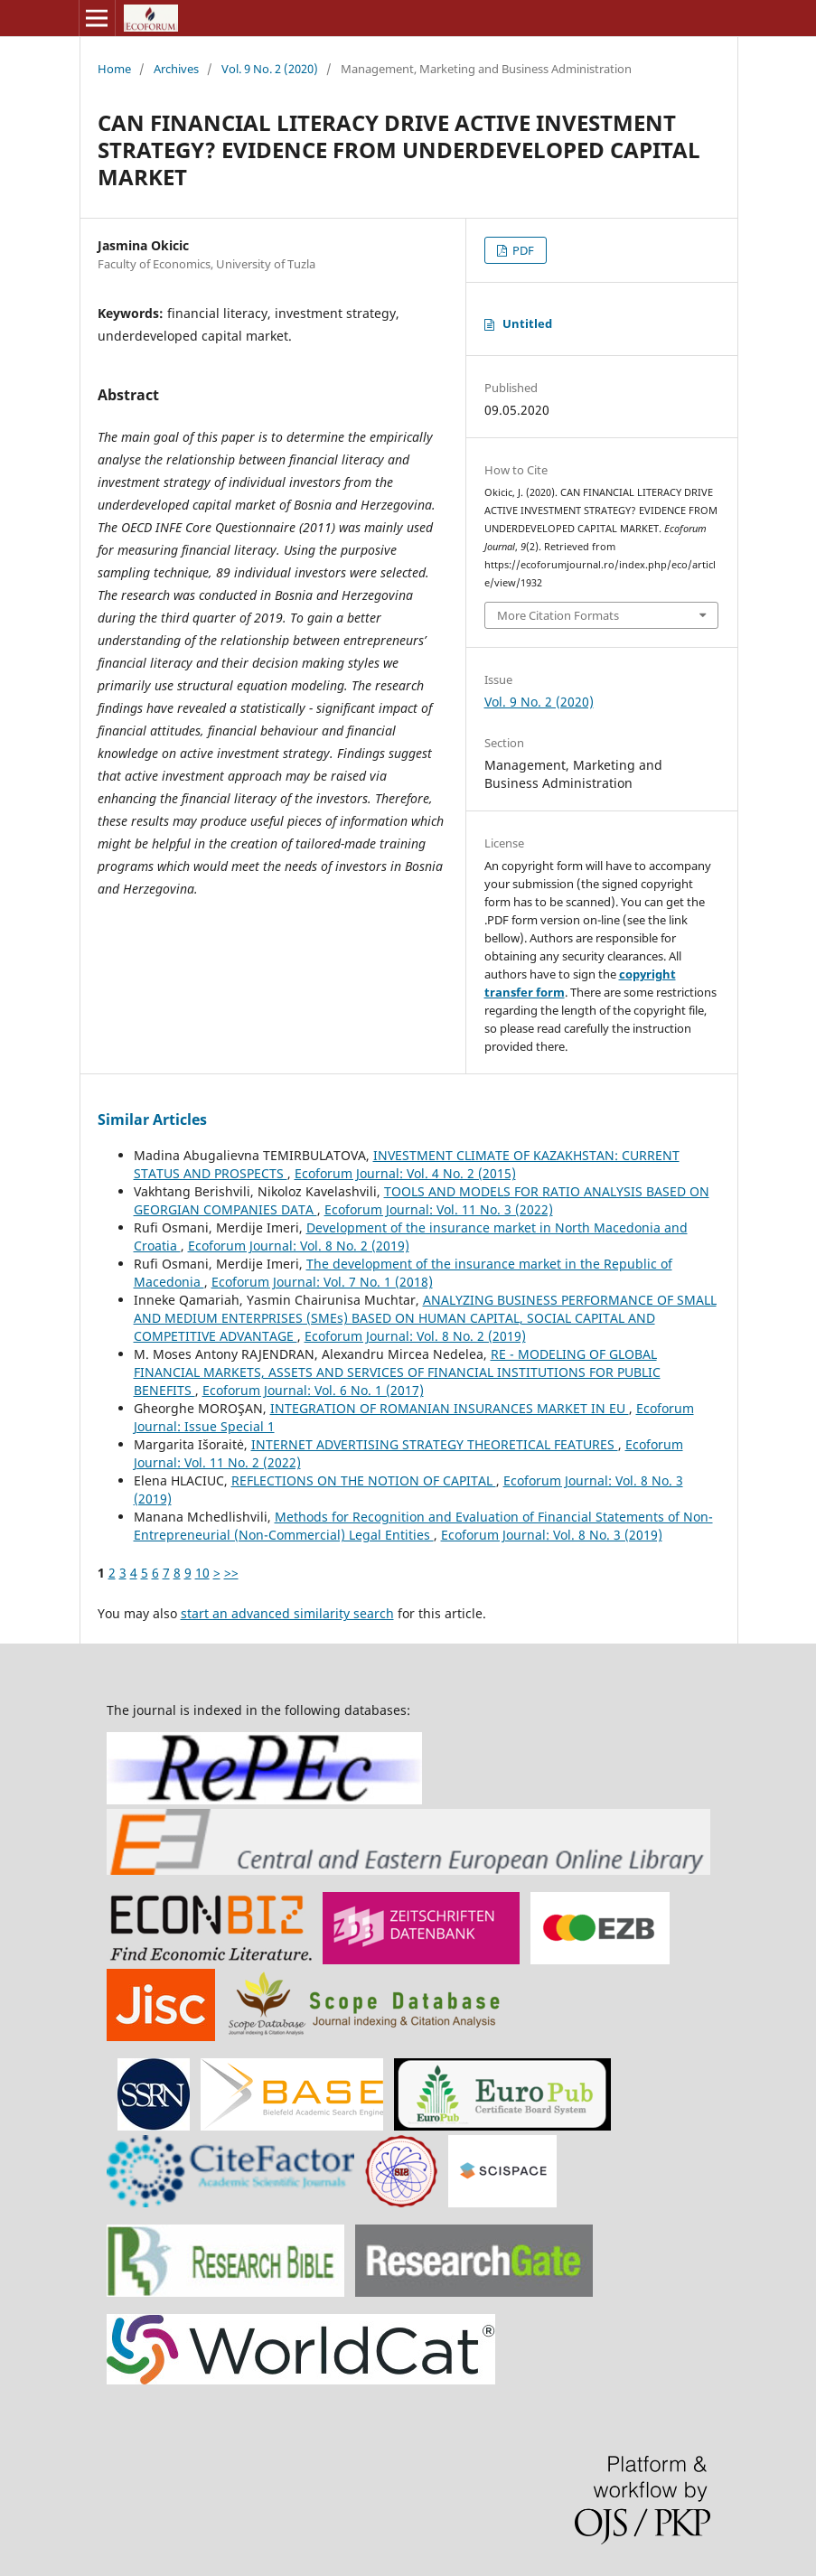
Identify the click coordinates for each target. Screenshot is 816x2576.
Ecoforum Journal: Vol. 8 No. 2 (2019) (298, 1245)
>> (231, 1572)
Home (114, 69)
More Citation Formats (558, 615)
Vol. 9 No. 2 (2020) (269, 69)
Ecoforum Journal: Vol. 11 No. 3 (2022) (438, 1209)
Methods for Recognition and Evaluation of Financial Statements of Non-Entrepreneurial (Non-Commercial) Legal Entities (423, 1525)
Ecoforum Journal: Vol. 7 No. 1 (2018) (322, 1281)
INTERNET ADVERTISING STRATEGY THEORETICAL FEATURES (434, 1444)
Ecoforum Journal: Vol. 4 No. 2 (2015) (405, 1173)
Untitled (527, 323)
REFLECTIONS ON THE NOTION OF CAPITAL (363, 1480)
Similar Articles (152, 1119)
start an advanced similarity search (287, 1613)
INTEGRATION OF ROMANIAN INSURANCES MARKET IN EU (449, 1408)
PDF (522, 250)
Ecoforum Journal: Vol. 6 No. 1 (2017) (313, 1390)
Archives (176, 69)
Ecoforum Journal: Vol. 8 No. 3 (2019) (551, 1534)
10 (202, 1572)
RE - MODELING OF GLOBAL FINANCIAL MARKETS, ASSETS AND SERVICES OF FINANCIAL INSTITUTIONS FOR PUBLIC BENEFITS (397, 1372)
